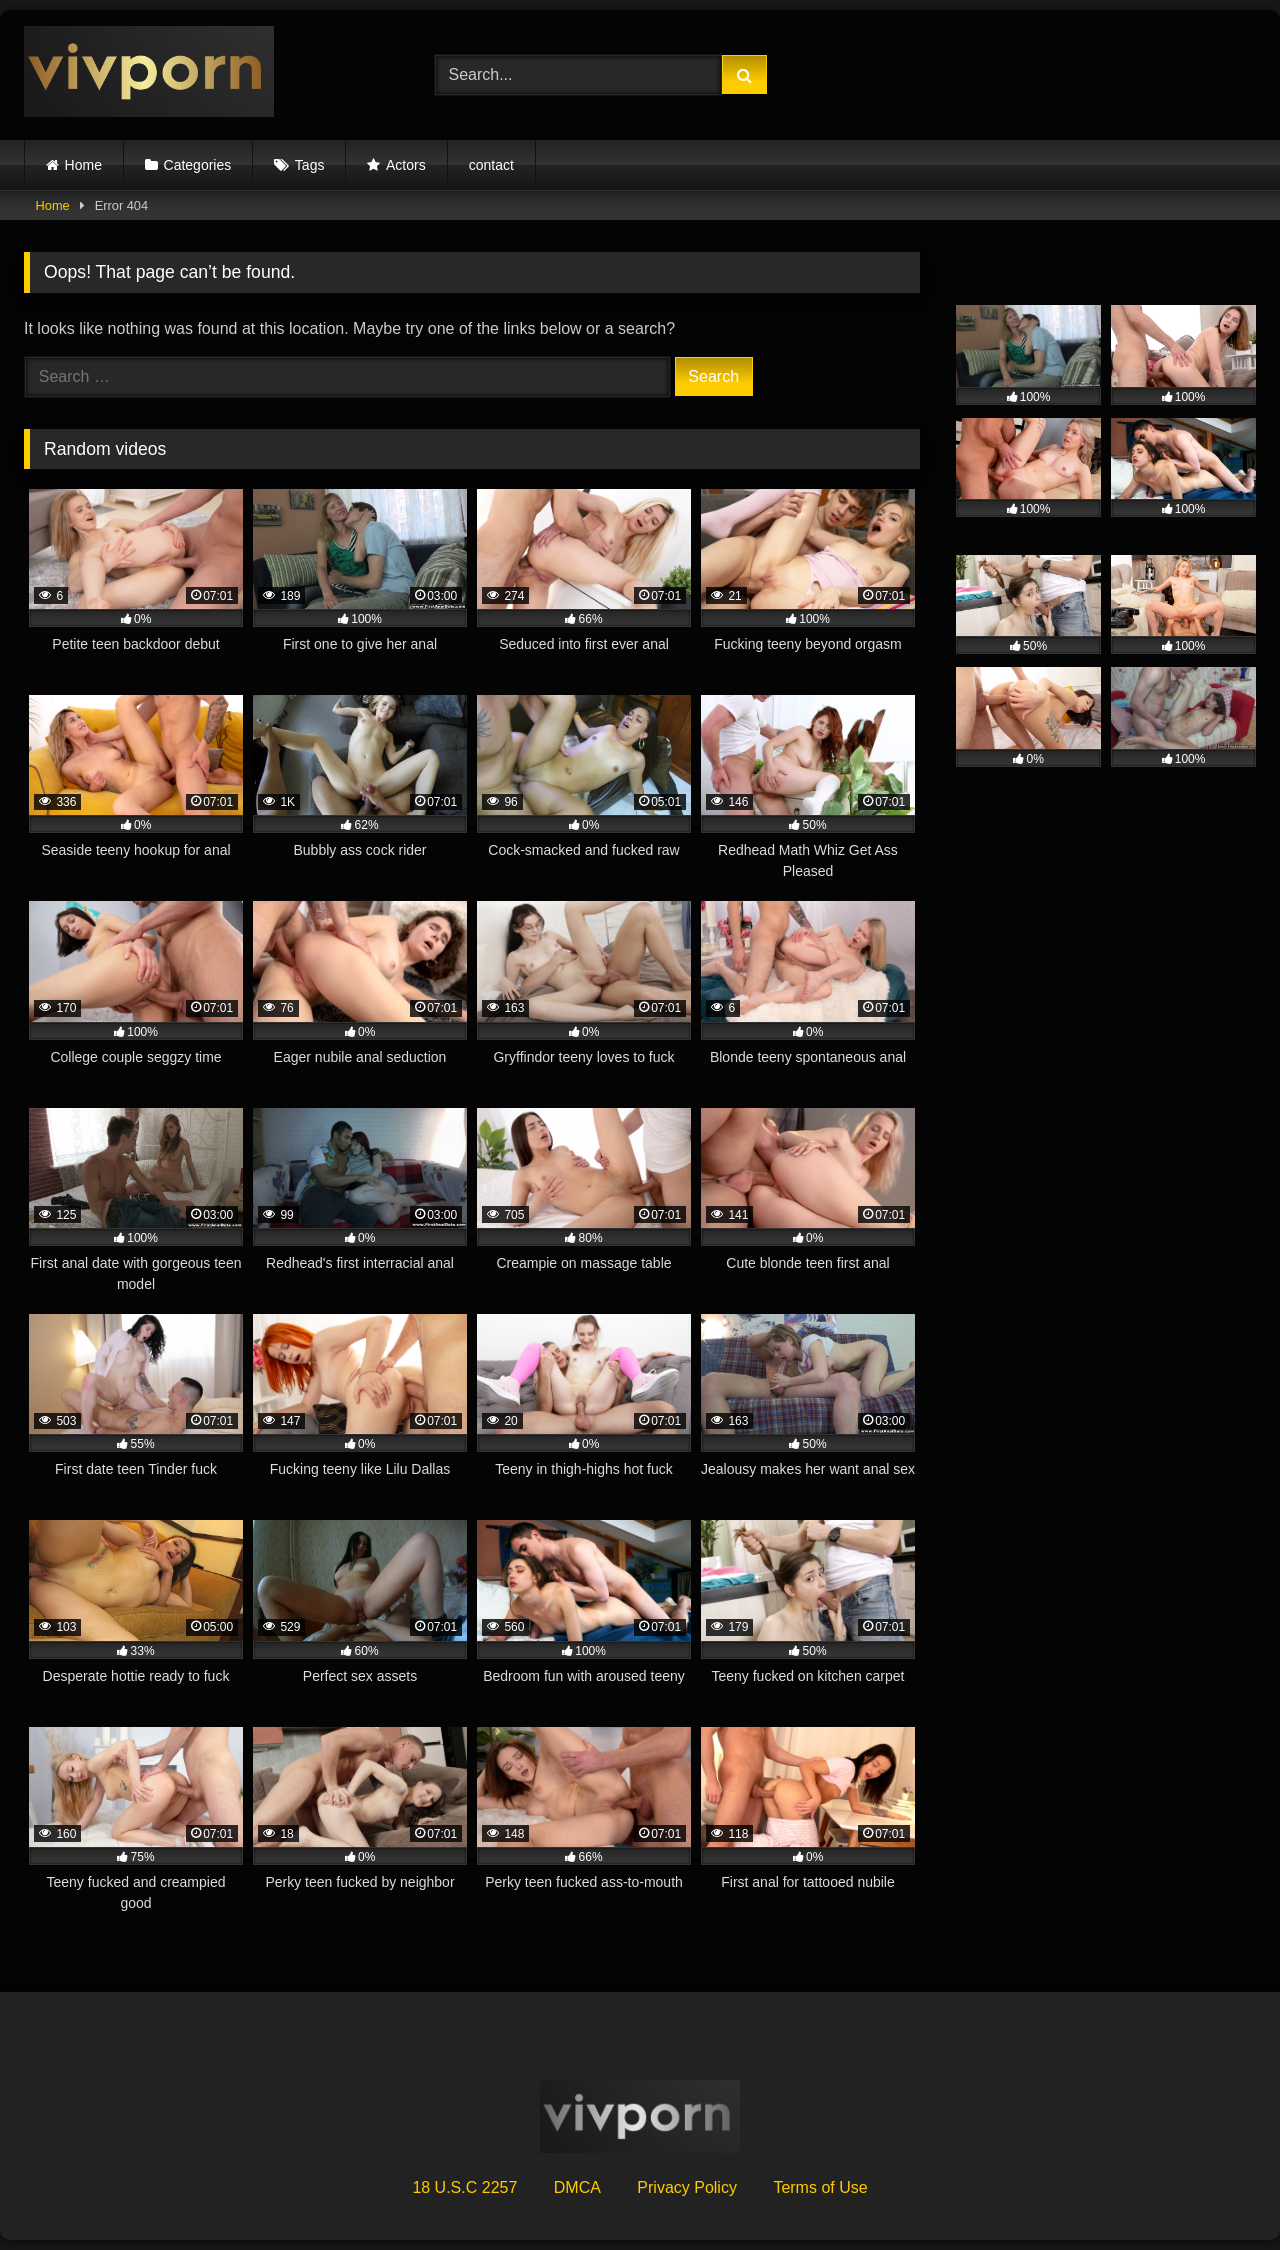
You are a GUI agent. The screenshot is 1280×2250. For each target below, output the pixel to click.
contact (491, 165)
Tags (310, 165)
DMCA (577, 2187)
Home (83, 165)
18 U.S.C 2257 (464, 2187)
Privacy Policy (687, 2187)
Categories (198, 165)
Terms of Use (820, 2187)
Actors (406, 165)
